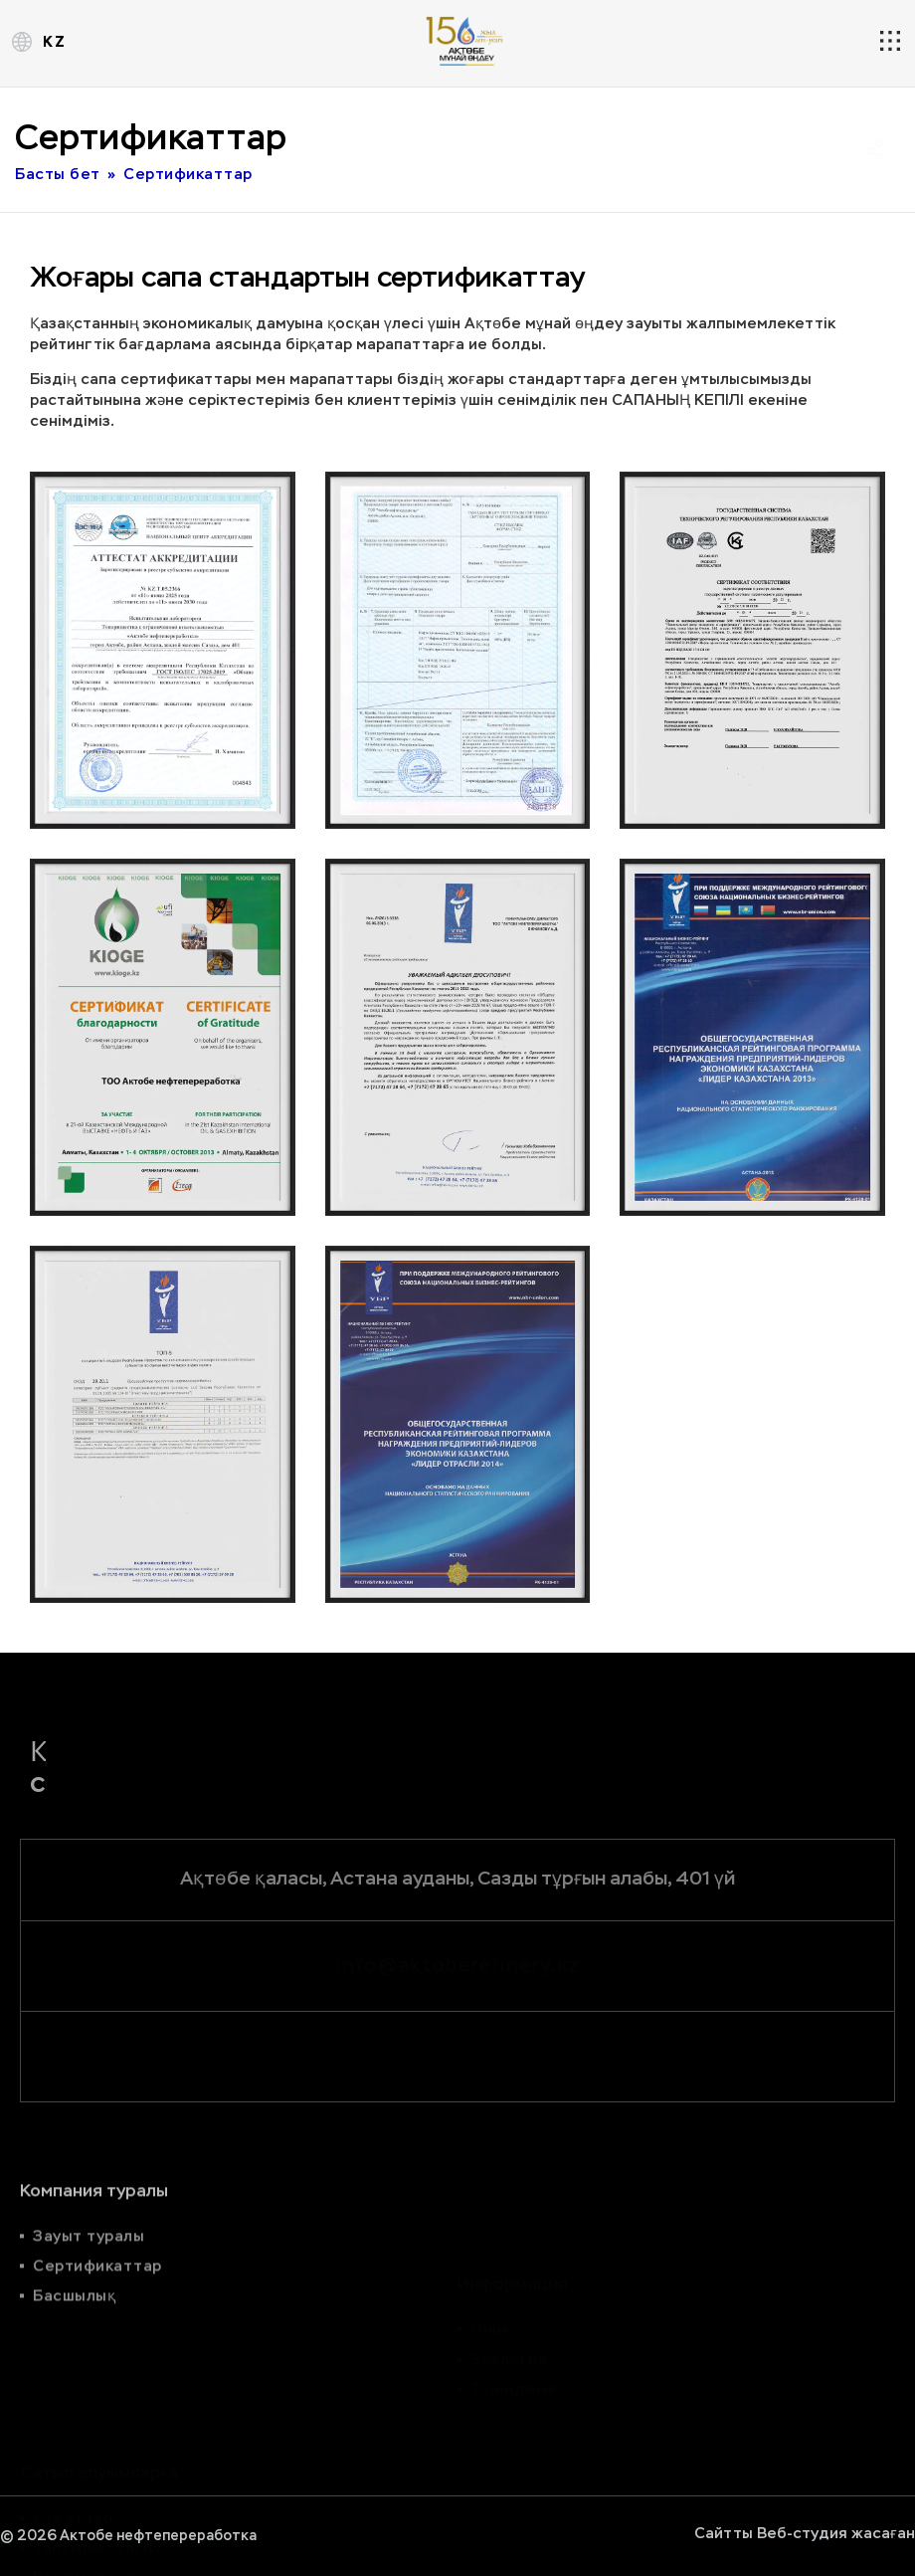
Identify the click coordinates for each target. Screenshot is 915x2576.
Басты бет (57, 175)
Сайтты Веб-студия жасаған (804, 2533)
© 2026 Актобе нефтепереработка (128, 2535)
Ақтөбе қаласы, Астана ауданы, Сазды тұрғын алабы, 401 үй (457, 1878)
